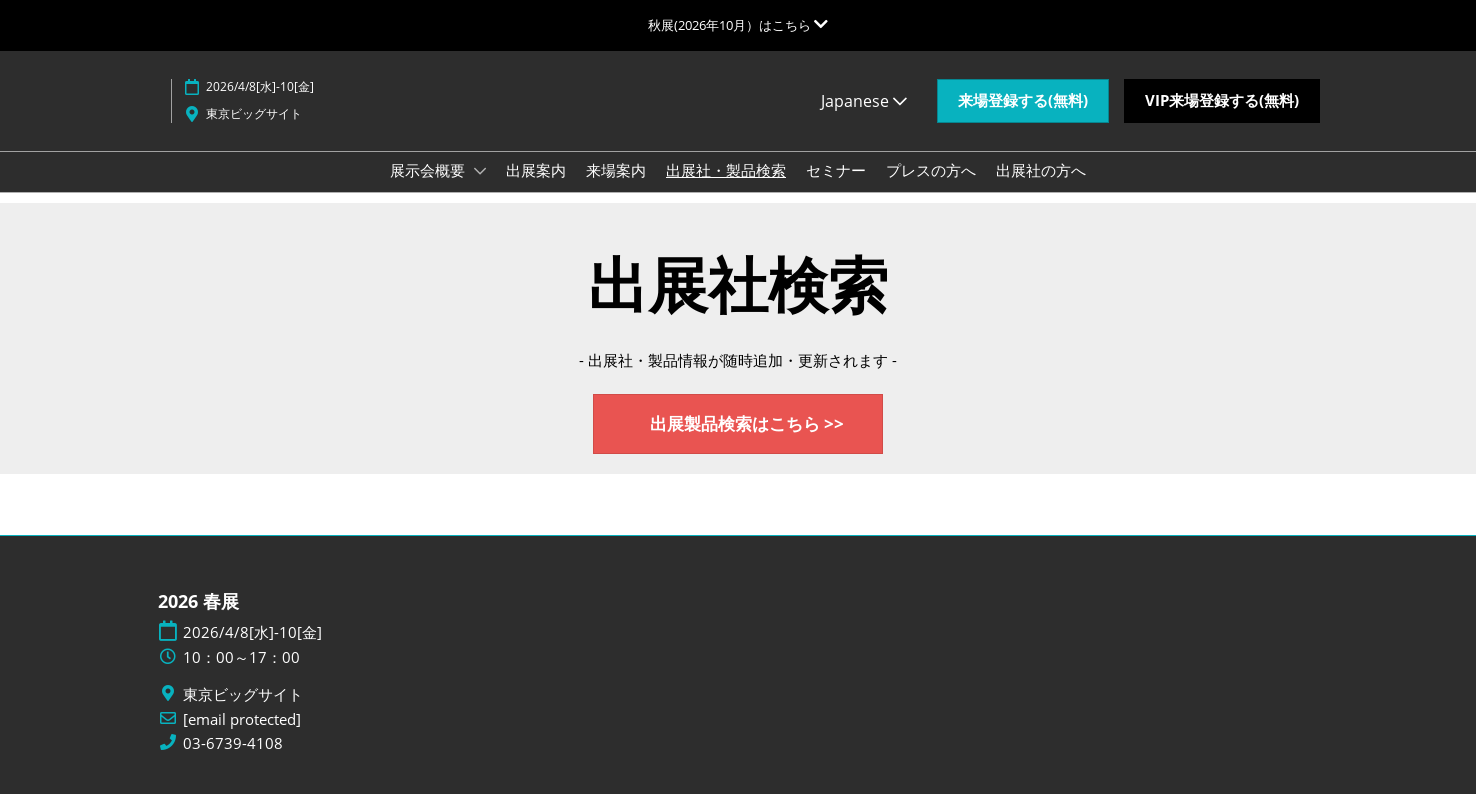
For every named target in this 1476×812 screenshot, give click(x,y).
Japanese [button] (864, 120)
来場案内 (616, 189)
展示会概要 (429, 189)
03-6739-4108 (233, 761)
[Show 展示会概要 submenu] (480, 190)
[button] (1023, 120)
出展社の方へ (1041, 189)
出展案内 (536, 189)
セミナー (836, 189)
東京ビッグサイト (254, 132)
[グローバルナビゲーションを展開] (738, 25)
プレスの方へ (931, 189)
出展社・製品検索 (726, 189)
